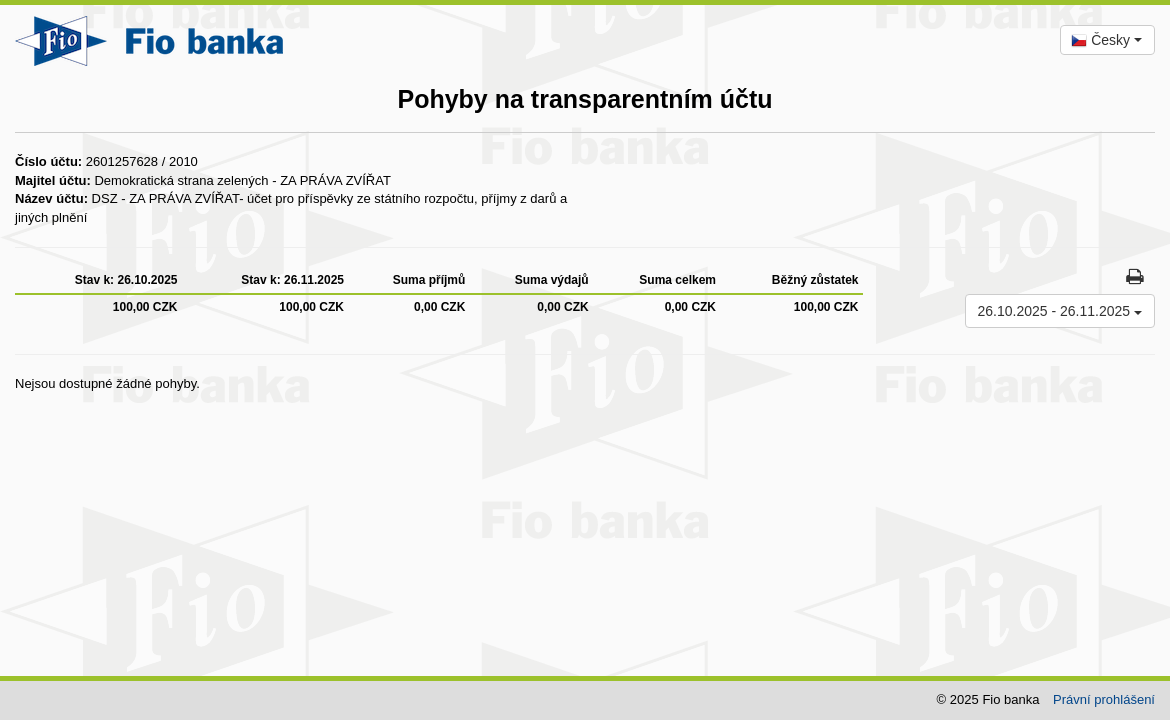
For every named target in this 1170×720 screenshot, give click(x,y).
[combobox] (1107, 40)
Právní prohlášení (1104, 699)
